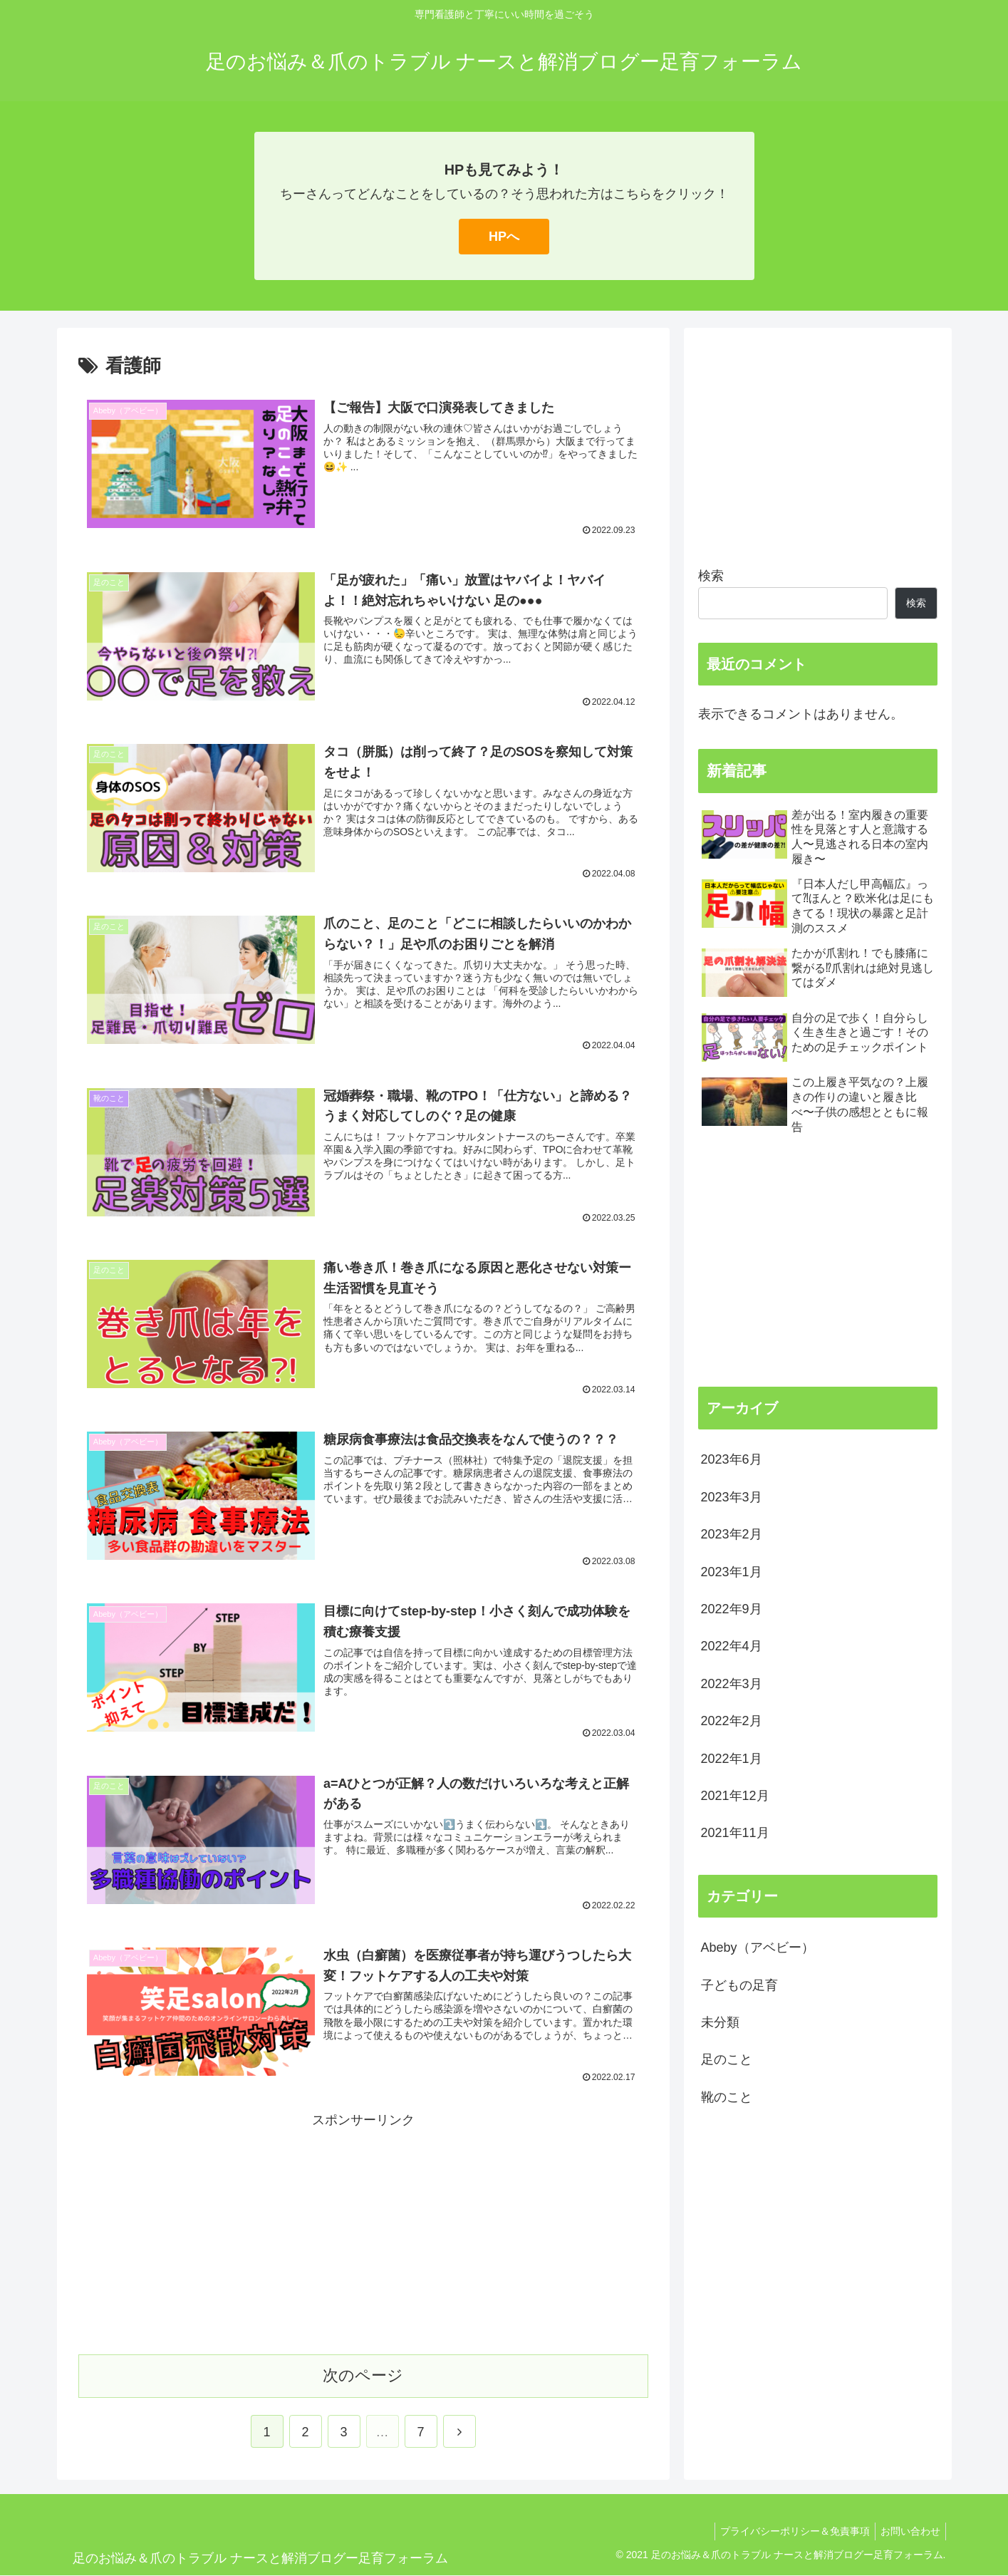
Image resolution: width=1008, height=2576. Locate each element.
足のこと (726, 2059)
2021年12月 (735, 1796)
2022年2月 (731, 1721)
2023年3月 (731, 1497)
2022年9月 (731, 1609)
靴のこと (726, 2097)
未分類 (720, 2022)
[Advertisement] (363, 2232)
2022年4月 (731, 1646)
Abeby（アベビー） (757, 1947)
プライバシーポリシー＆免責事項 (788, 2532)
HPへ (504, 236)
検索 (711, 576)
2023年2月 (731, 1534)
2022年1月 (731, 1759)
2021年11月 (735, 1833)
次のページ (363, 2376)
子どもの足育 (739, 1985)
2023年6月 (731, 1459)
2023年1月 (731, 1572)
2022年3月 (731, 1684)
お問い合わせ (908, 2532)
